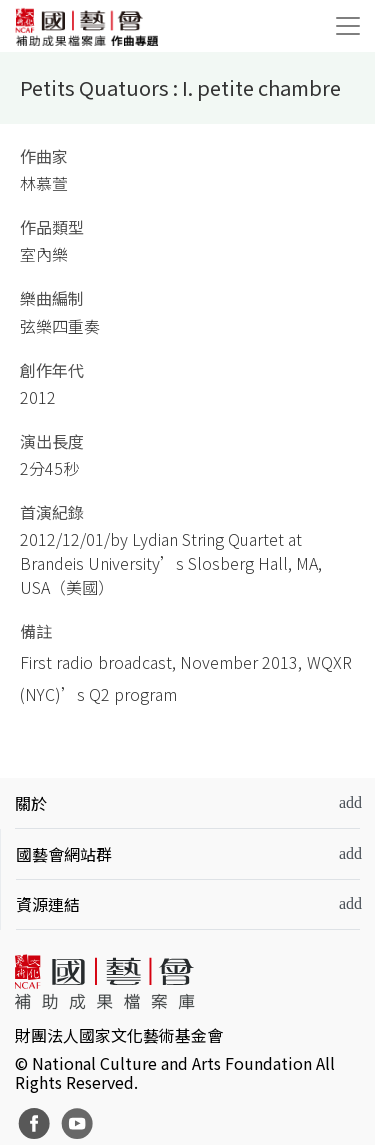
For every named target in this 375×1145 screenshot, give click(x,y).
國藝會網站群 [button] (64, 854)
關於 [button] (31, 803)
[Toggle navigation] (348, 26)
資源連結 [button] (48, 904)
